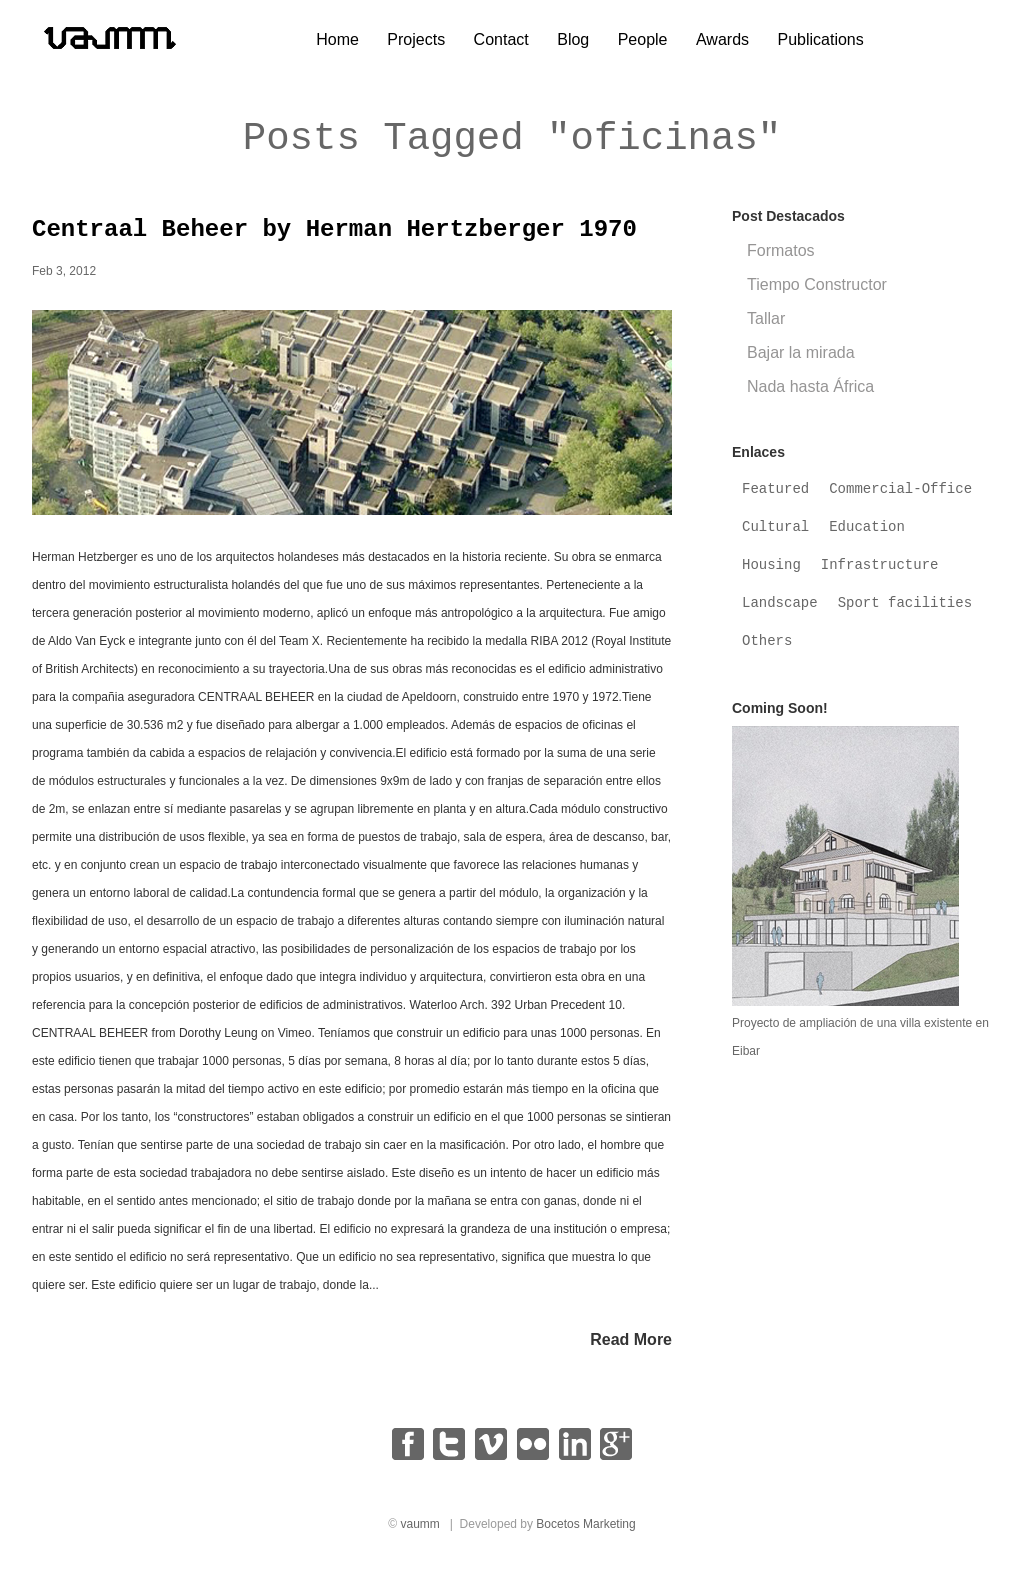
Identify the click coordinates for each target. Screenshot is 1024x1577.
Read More (631, 1348)
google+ (616, 1453)
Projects (416, 40)
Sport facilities (905, 612)
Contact (501, 40)
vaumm (419, 1533)
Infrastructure (880, 574)
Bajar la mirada (801, 361)
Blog (573, 40)
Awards (722, 40)
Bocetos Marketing (585, 1533)
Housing (771, 574)
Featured (775, 498)
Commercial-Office (900, 498)
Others (767, 650)
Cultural (775, 536)
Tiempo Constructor (817, 293)
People (643, 40)
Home (337, 40)
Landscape (780, 612)
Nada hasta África (810, 395)
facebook (408, 1453)
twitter (449, 1453)
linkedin (575, 1453)
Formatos (781, 259)
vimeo (491, 1453)
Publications (820, 40)
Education (867, 536)
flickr (533, 1453)
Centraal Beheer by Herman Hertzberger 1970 (334, 238)
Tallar (766, 327)
